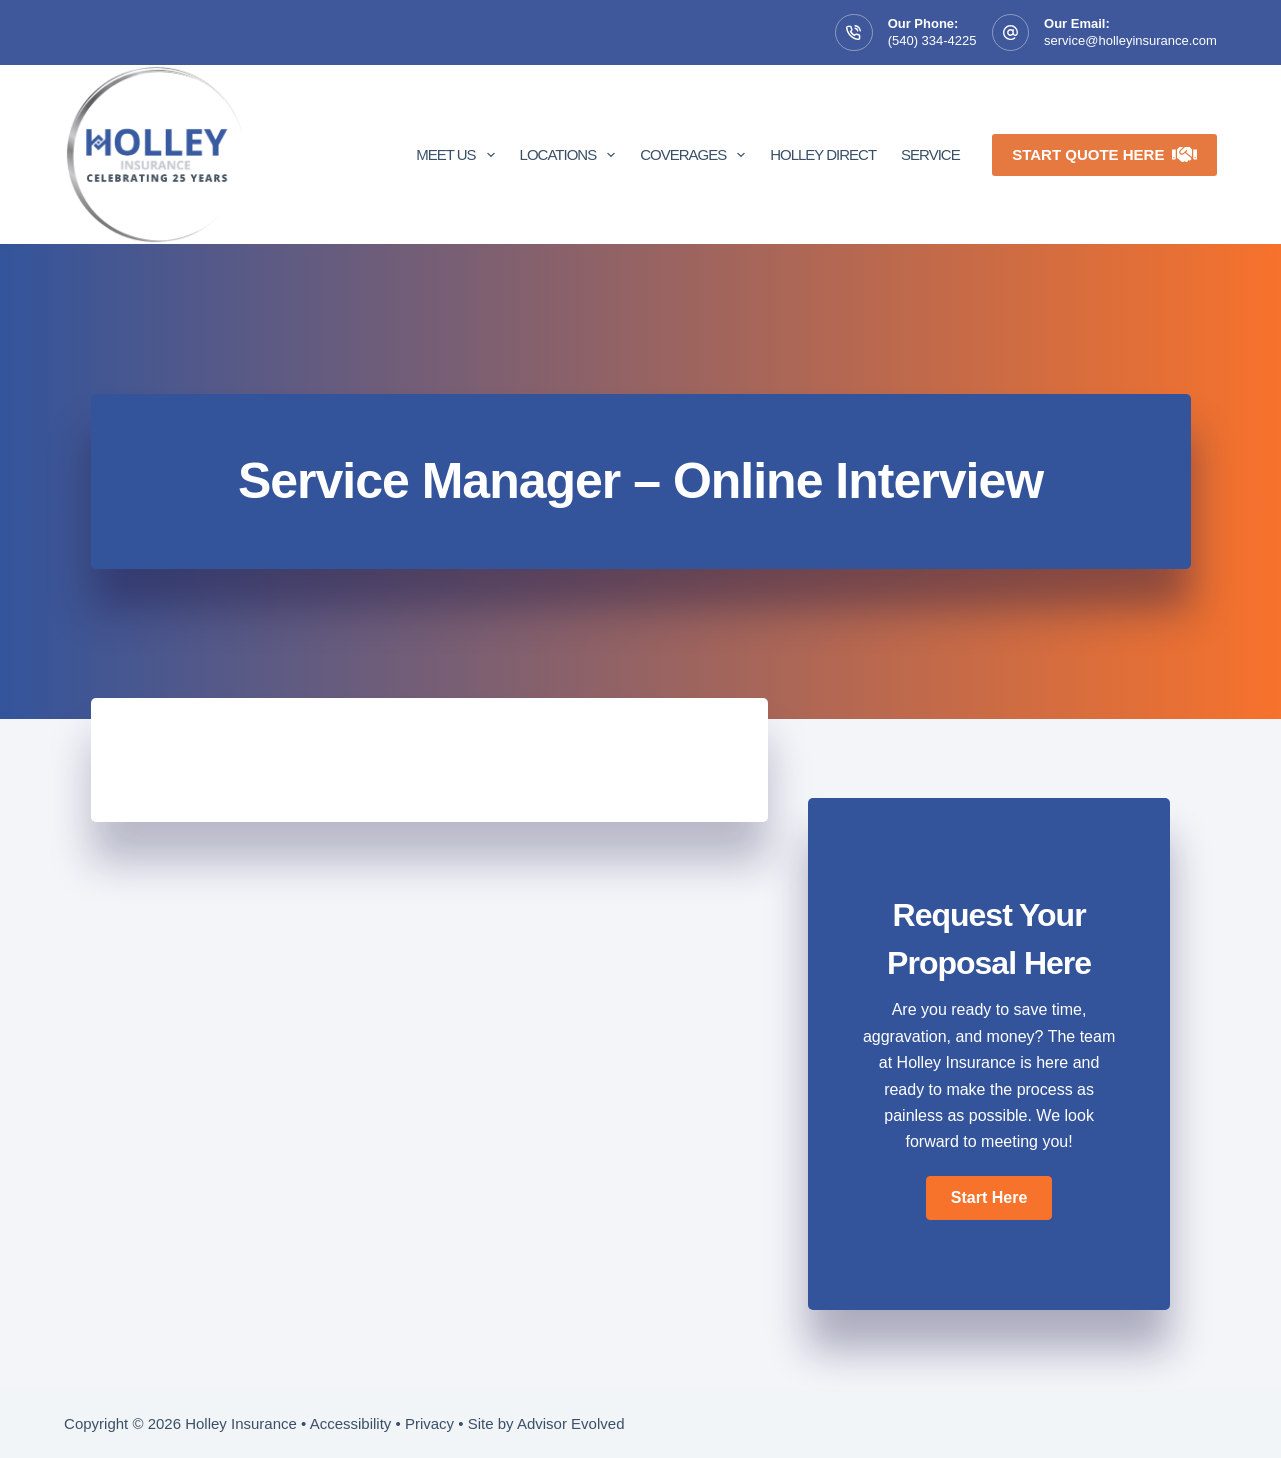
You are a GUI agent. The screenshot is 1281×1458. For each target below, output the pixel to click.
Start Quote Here (1104, 154)
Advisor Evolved (571, 1423)
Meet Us (459, 155)
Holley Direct (823, 154)
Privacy (429, 1423)
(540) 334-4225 (932, 40)
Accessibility (351, 1423)
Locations (572, 155)
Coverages (696, 155)
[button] (989, 1198)
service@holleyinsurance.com (1130, 40)
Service (930, 154)
